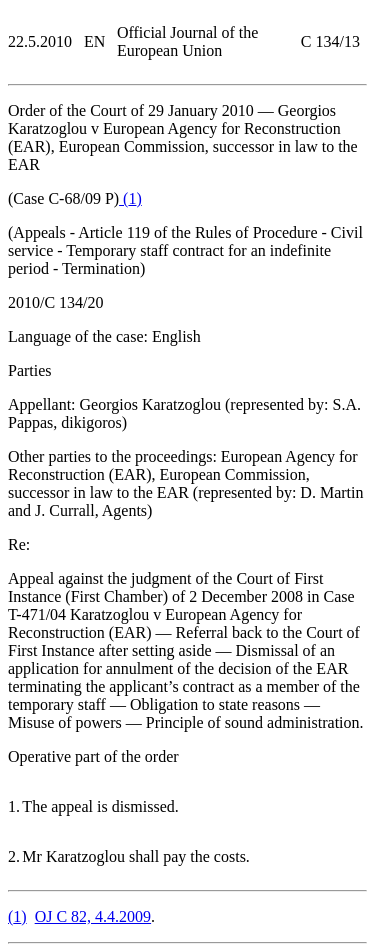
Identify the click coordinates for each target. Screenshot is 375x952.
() (130, 198)
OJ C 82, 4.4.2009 (93, 916)
